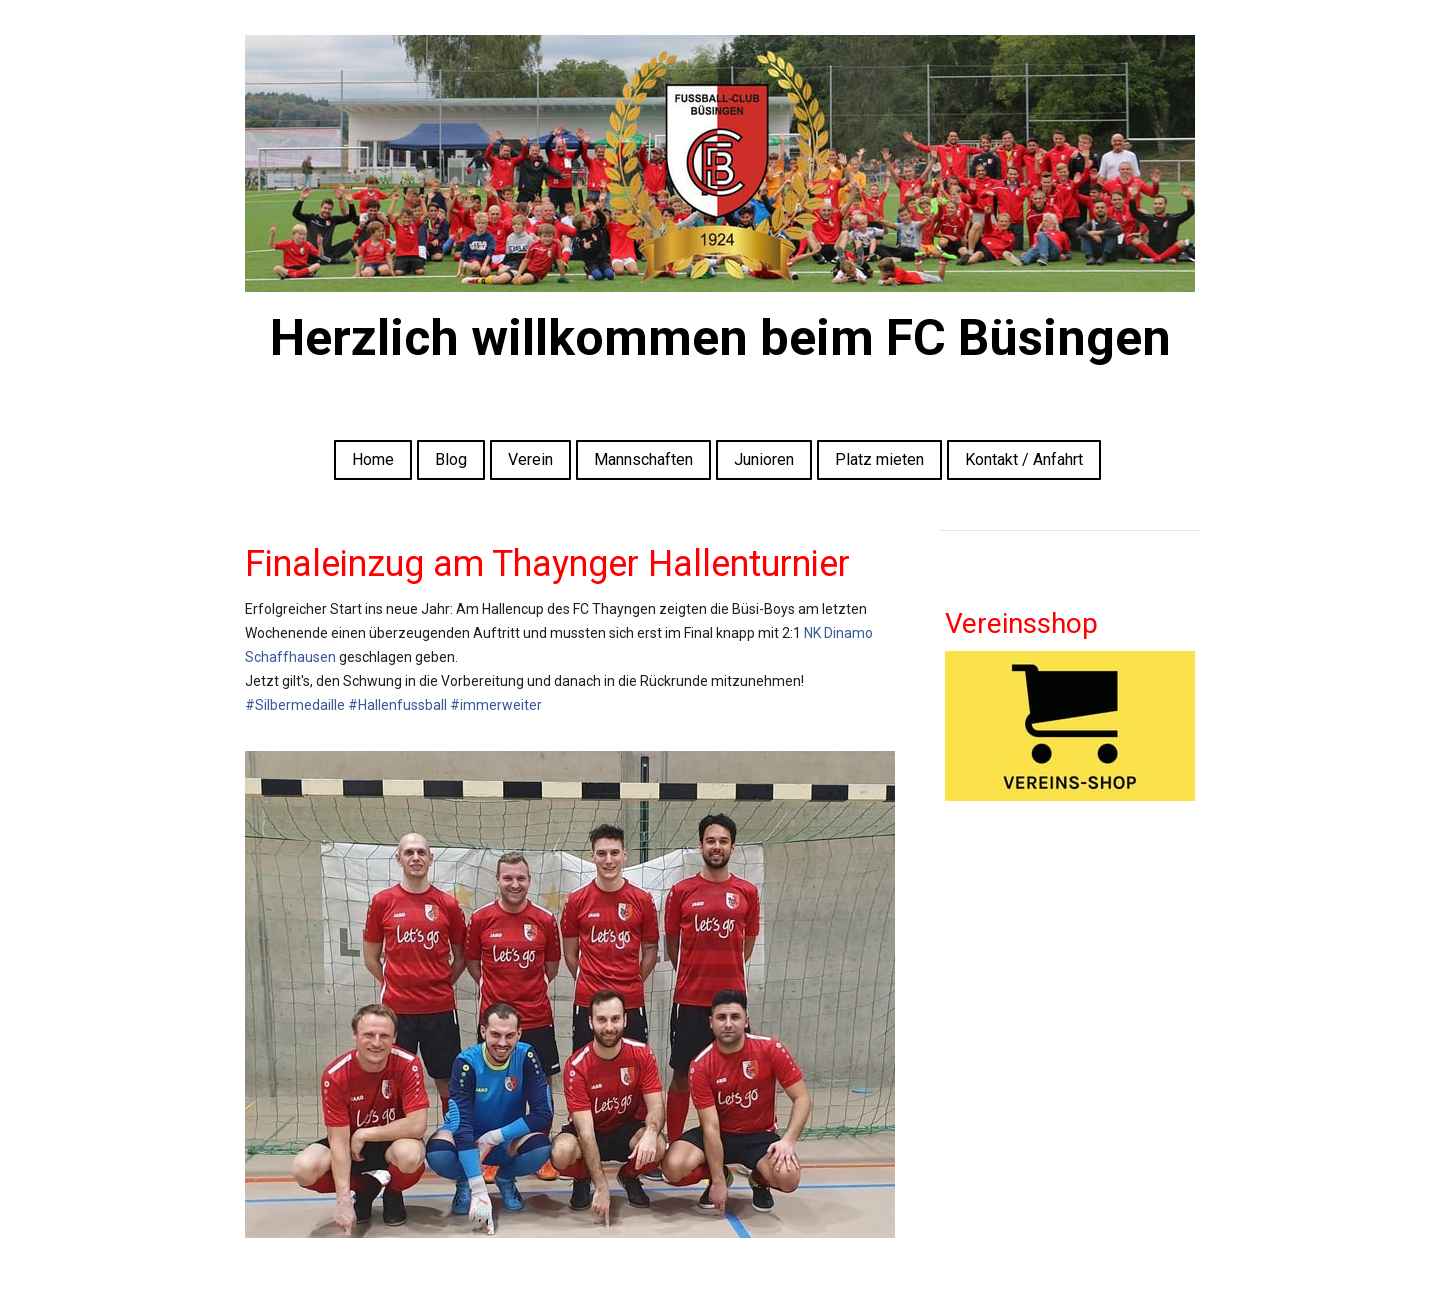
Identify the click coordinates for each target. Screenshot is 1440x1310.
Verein (530, 459)
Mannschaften (643, 459)
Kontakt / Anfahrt (1024, 459)
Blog (451, 459)
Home (373, 459)
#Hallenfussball (397, 705)
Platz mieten (879, 459)
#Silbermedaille (295, 705)
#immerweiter (496, 705)
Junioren (764, 459)
